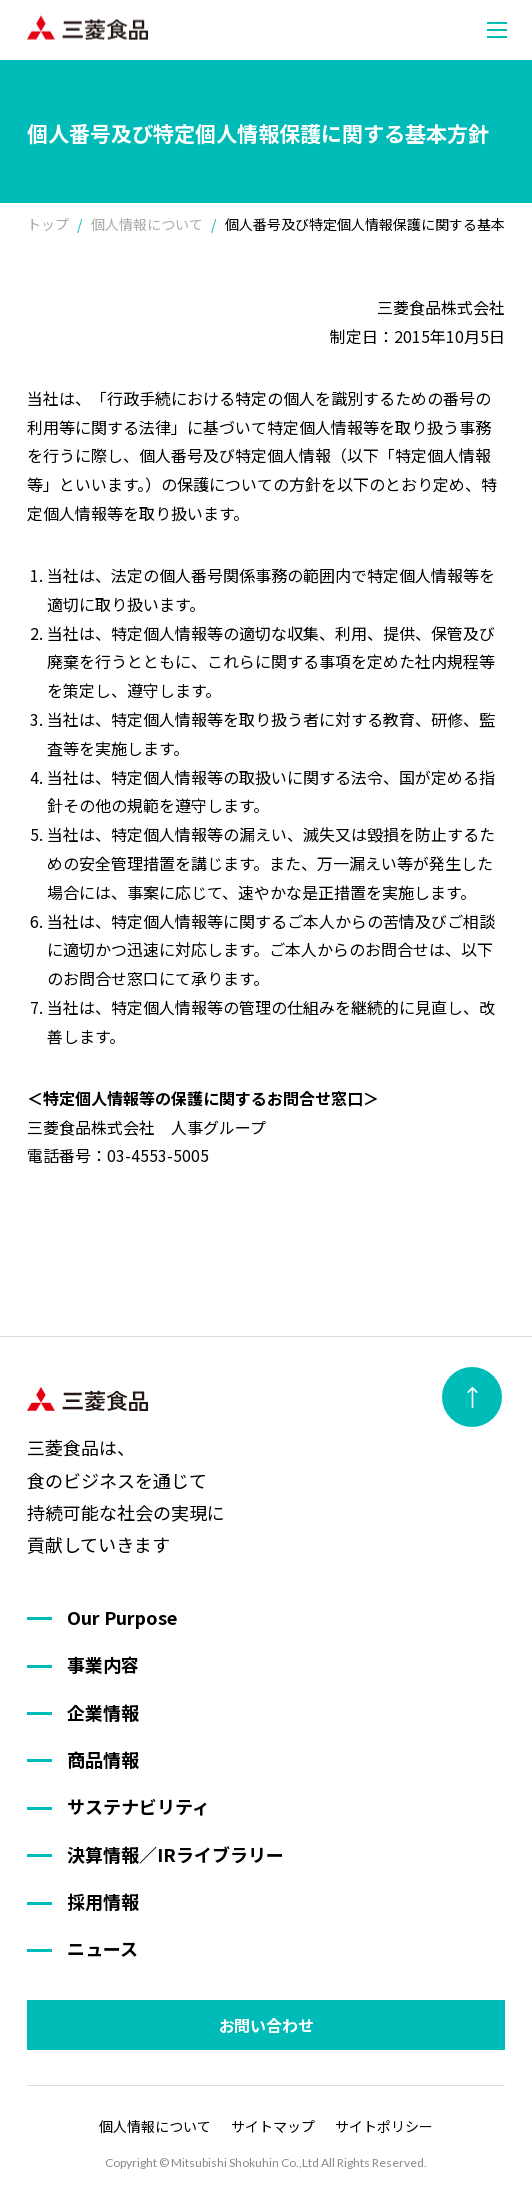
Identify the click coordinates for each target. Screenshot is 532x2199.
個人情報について (155, 2126)
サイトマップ (273, 2126)
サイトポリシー (384, 2126)
